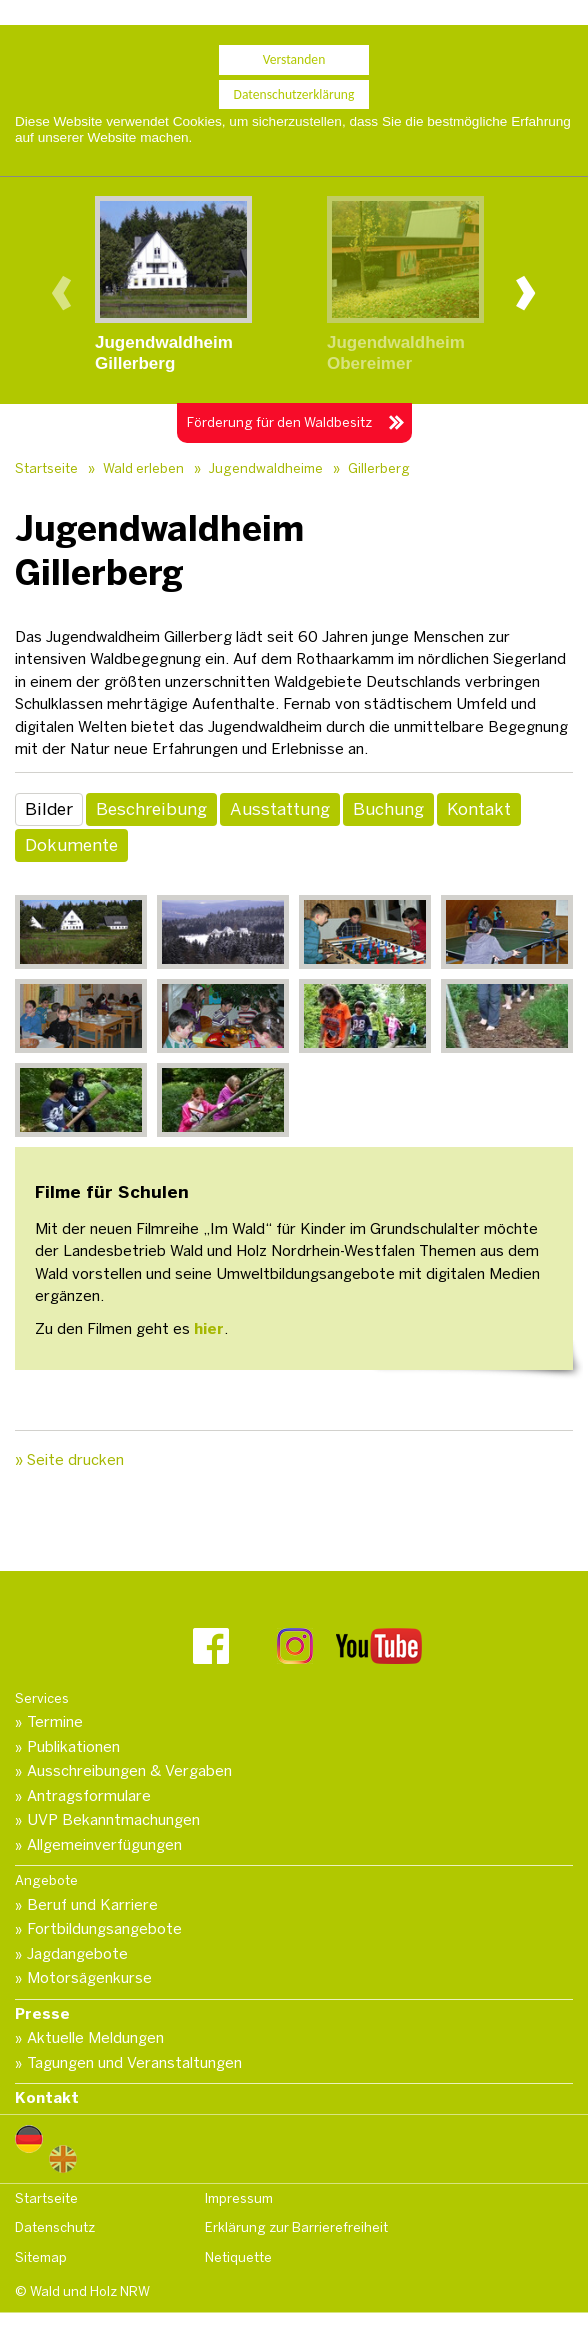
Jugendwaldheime (266, 468)
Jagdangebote (77, 1954)
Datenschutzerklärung (294, 85)
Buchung (388, 809)
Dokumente (71, 845)
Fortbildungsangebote (104, 1929)
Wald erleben (143, 468)
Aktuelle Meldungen (95, 2038)
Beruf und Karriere (92, 1905)
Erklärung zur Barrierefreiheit (296, 2227)
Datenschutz (55, 2227)
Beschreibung (151, 809)
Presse (42, 2014)
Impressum (239, 2198)
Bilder (49, 809)
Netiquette (238, 2257)
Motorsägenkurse (89, 1978)
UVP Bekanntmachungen (113, 1820)
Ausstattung (280, 809)
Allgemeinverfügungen (104, 1845)
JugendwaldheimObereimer (396, 353)
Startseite (46, 468)
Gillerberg (379, 468)
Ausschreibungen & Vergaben (129, 1771)
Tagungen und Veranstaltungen (134, 2063)
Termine (55, 1722)
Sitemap (41, 2257)
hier (209, 1329)
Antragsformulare (89, 1796)
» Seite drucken (69, 1460)
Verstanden (294, 51)
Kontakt (479, 809)
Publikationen (73, 1747)
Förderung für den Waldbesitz (279, 422)
